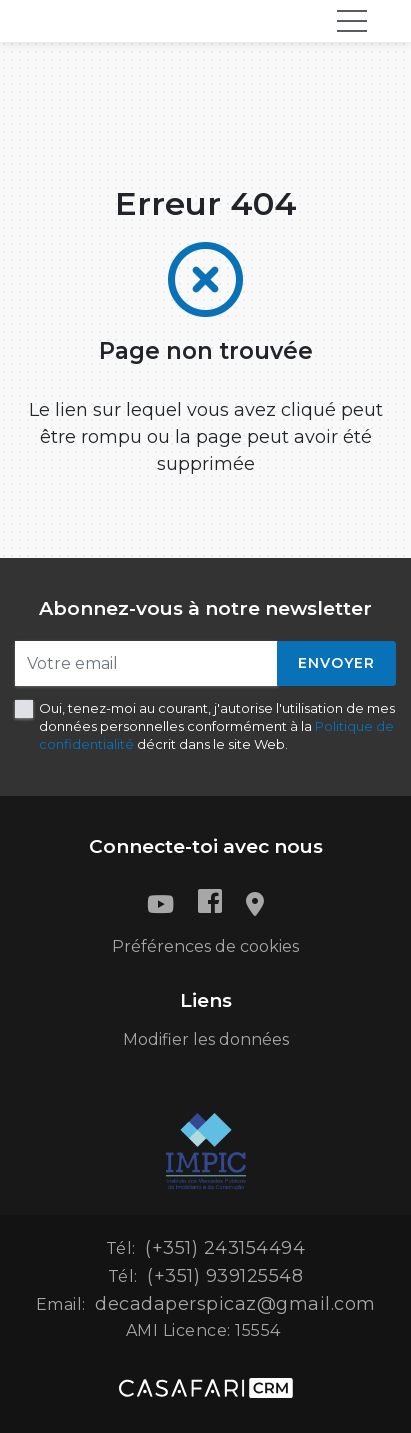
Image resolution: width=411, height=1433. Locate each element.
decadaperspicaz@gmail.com (235, 1304)
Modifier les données (206, 1039)
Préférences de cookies (205, 946)
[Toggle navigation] (352, 21)
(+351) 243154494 (225, 1248)
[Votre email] (146, 663)
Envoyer (336, 663)
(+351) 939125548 (225, 1276)
